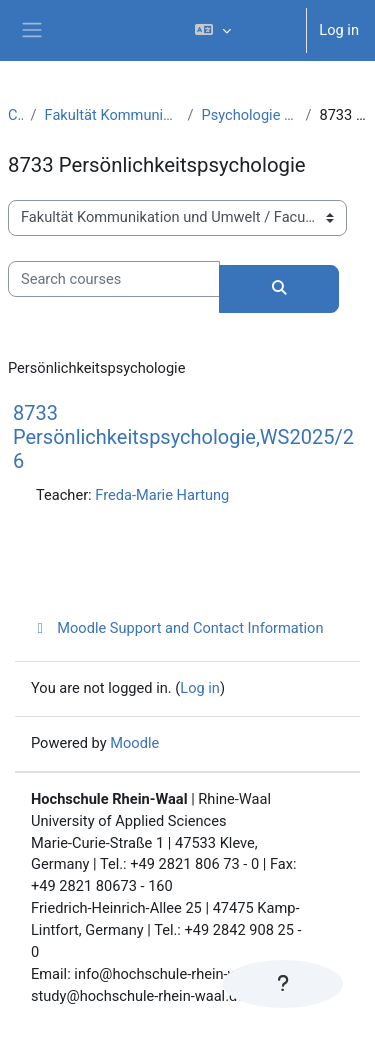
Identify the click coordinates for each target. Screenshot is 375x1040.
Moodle (134, 743)
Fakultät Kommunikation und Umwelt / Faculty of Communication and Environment (112, 115)
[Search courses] (114, 279)
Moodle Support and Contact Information (177, 628)
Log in (339, 30)
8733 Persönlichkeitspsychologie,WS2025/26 (183, 437)
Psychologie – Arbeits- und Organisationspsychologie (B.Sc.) (249, 115)
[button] (242, 30)
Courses (15, 115)
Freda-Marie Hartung (162, 495)
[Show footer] (283, 984)
